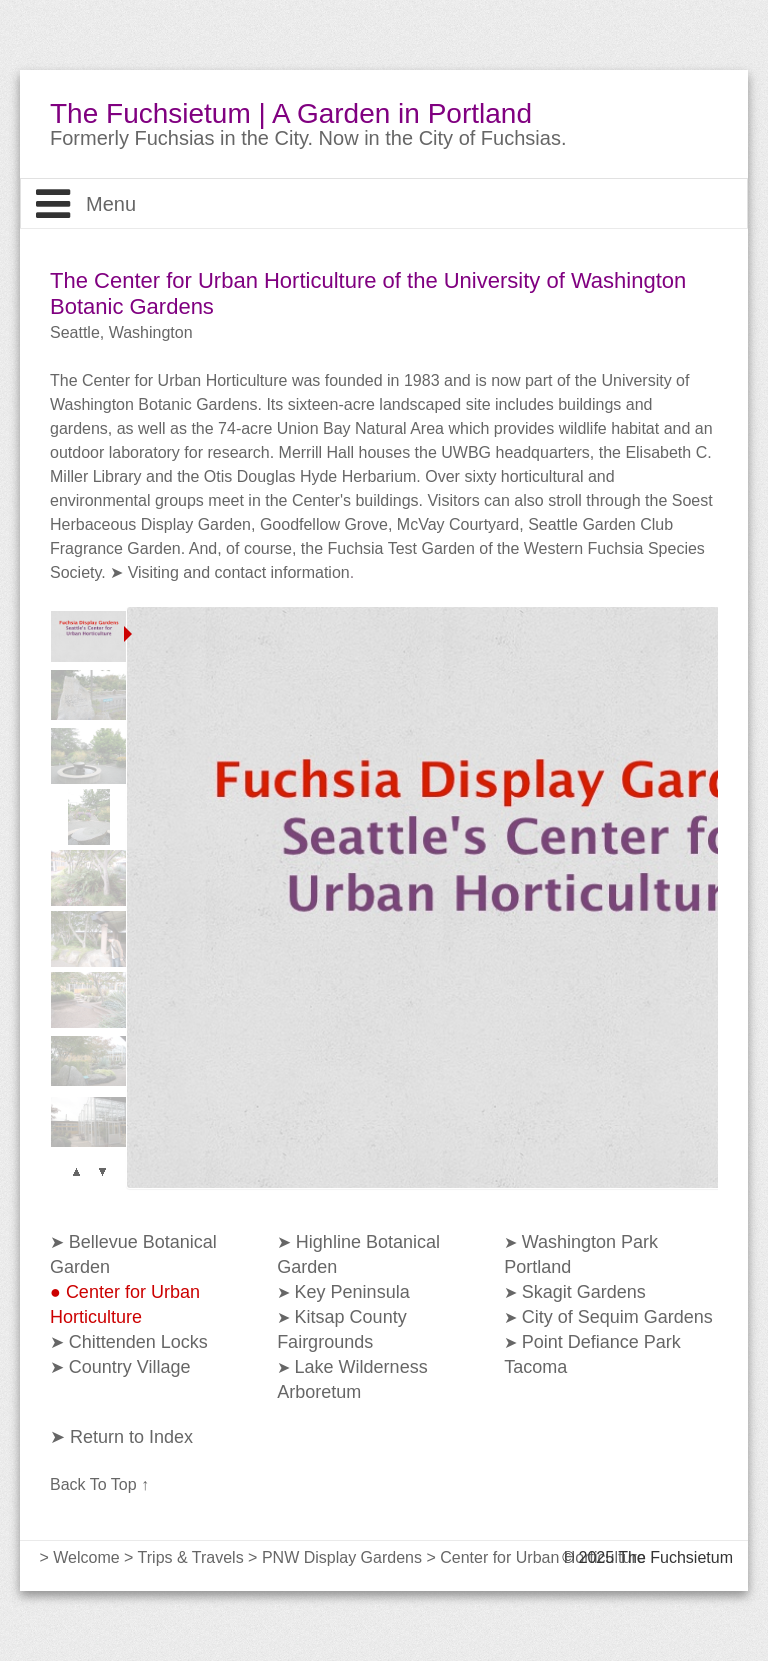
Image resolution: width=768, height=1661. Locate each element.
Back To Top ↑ (99, 1484)
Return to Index (129, 1437)
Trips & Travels (191, 1557)
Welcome (86, 1557)
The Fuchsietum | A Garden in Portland (291, 114)
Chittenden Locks (138, 1342)
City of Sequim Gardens (617, 1317)
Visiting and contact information (239, 572)
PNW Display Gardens (342, 1557)
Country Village (130, 1367)
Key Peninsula (352, 1292)
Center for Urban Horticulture (542, 1557)
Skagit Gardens (584, 1292)
